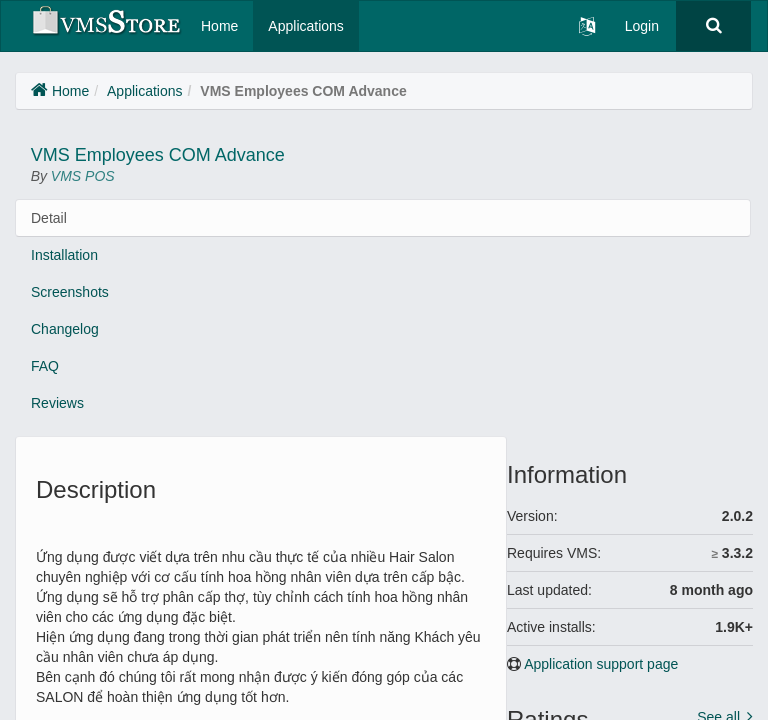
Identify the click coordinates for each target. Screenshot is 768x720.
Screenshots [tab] (70, 292)
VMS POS (83, 176)
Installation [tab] (64, 255)
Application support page (601, 664)
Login (642, 26)
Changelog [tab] (65, 329)
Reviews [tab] (57, 403)
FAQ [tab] (45, 366)
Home (219, 26)
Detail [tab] (49, 218)
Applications (306, 26)
